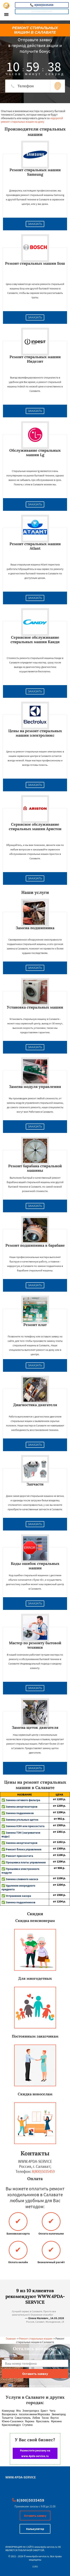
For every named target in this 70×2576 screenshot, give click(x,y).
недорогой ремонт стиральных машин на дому (32, 119)
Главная (11, 2338)
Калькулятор (41, 11)
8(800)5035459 (41, 5)
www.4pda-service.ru (45, 2546)
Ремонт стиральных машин (35, 2338)
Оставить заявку (35, 2515)
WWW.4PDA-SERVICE (20, 2477)
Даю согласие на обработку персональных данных (35, 2385)
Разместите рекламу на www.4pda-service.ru (35, 2453)
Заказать (35, 224)
